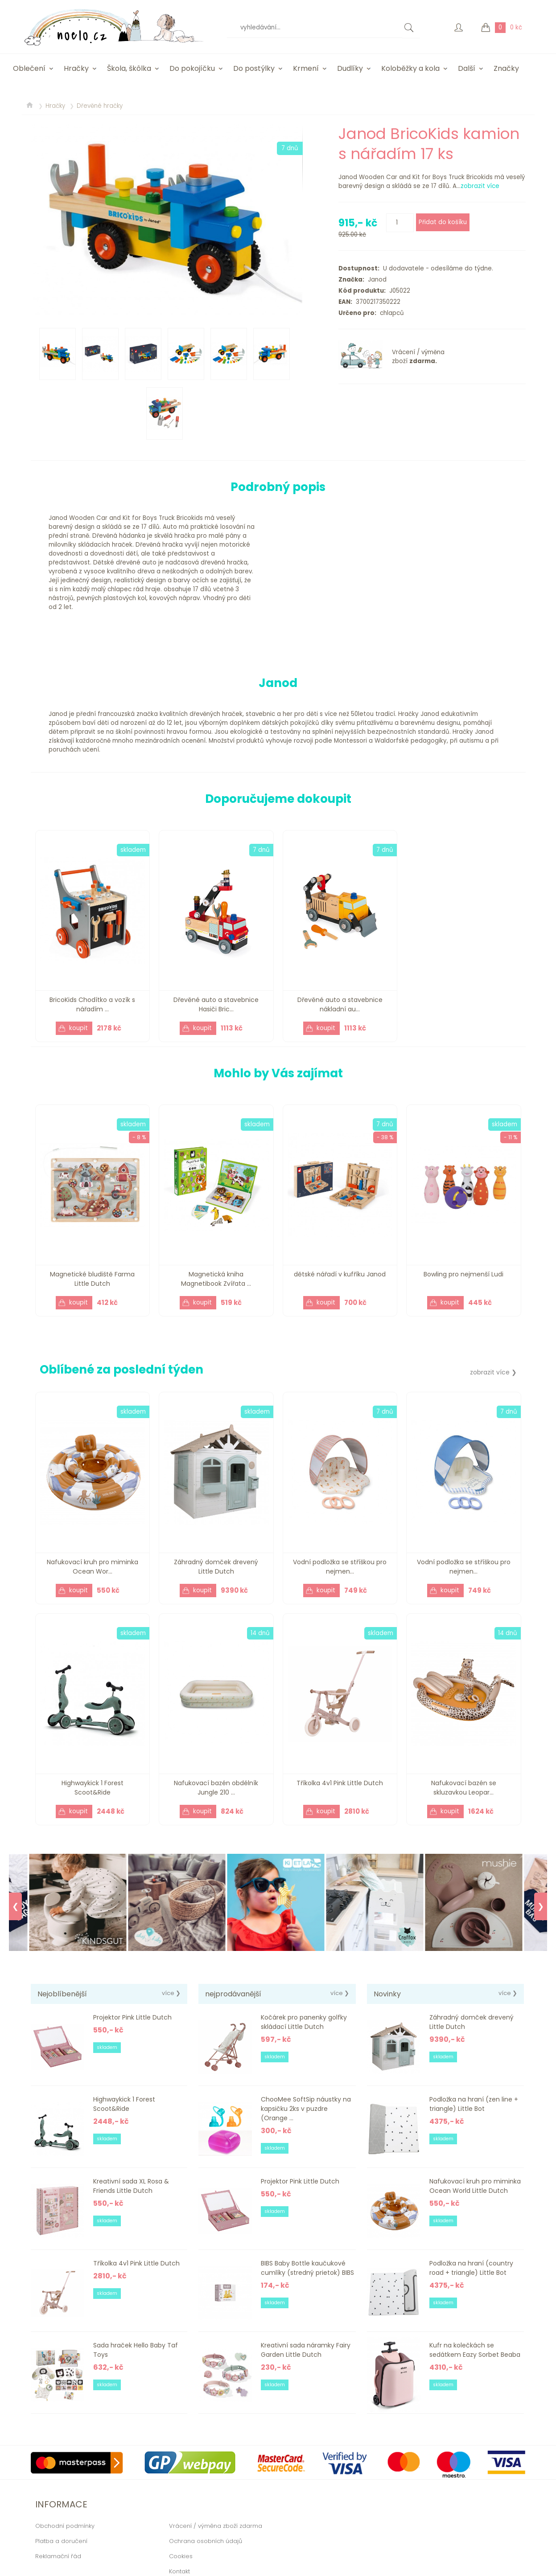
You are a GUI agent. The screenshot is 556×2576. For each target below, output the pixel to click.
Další (466, 68)
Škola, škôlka (129, 68)
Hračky (76, 68)
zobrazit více (480, 186)
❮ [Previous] (15, 1906)
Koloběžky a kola (410, 68)
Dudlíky (350, 68)
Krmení (306, 68)
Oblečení (29, 68)
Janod (375, 279)
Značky (506, 68)
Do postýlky (254, 68)
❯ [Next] (540, 1906)
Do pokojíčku (192, 68)
